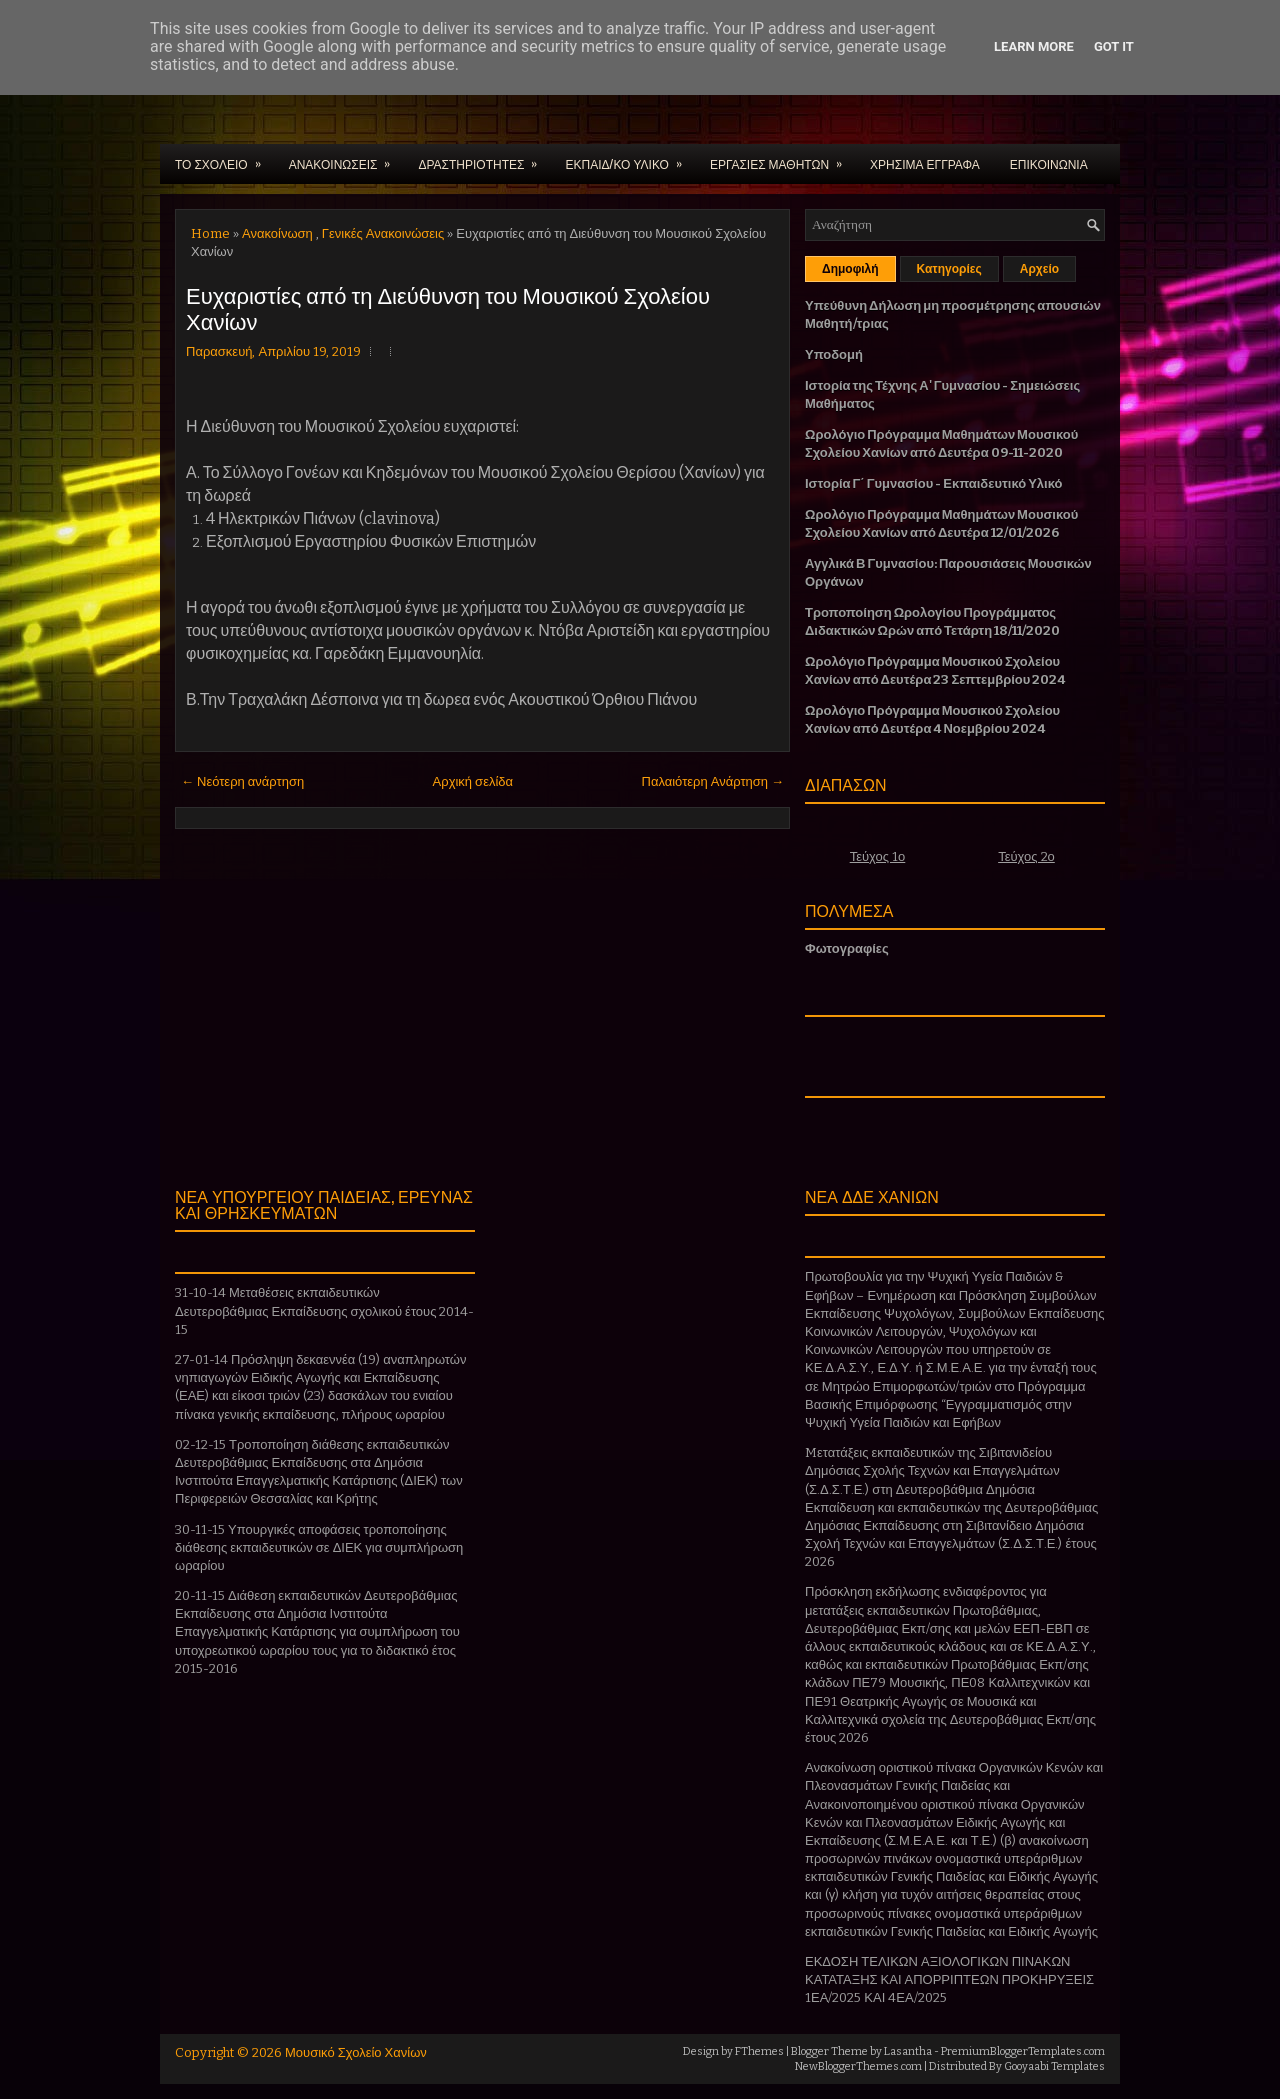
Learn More (1034, 46)
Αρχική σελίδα (473, 781)
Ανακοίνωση (277, 233)
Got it (1114, 46)
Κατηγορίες (949, 269)
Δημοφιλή (850, 269)
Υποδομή (834, 354)
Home (210, 233)
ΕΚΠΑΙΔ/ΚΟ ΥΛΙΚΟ (629, 158)
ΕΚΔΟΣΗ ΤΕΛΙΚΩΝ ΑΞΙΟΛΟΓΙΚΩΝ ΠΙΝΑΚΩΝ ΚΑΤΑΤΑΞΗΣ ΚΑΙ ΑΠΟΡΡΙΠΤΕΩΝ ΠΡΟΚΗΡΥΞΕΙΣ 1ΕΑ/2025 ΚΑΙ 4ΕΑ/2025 (949, 1979)
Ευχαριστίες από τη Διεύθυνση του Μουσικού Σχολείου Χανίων (448, 307)
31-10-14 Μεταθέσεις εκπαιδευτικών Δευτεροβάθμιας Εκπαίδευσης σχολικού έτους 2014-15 (324, 1310)
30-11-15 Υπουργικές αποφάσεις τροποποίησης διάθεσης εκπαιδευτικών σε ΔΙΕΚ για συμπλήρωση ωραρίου (319, 1547)
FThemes (759, 2051)
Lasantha (908, 2051)
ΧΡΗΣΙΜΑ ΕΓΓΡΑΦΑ (925, 163)
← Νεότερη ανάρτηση (242, 781)
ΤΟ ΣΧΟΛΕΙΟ (224, 158)
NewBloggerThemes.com (858, 2066)
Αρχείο (1039, 269)
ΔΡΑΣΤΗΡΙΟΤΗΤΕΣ (484, 158)
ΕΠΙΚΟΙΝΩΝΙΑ (1049, 163)
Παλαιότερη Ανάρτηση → (713, 781)
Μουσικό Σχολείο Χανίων (356, 2052)
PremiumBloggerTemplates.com (1023, 2051)
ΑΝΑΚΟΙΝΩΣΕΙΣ (346, 158)
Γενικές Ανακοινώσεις (383, 233)
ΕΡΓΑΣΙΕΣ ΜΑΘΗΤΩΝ (782, 158)
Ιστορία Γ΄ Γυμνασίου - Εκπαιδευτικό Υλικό (933, 483)
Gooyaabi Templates (1054, 2066)
